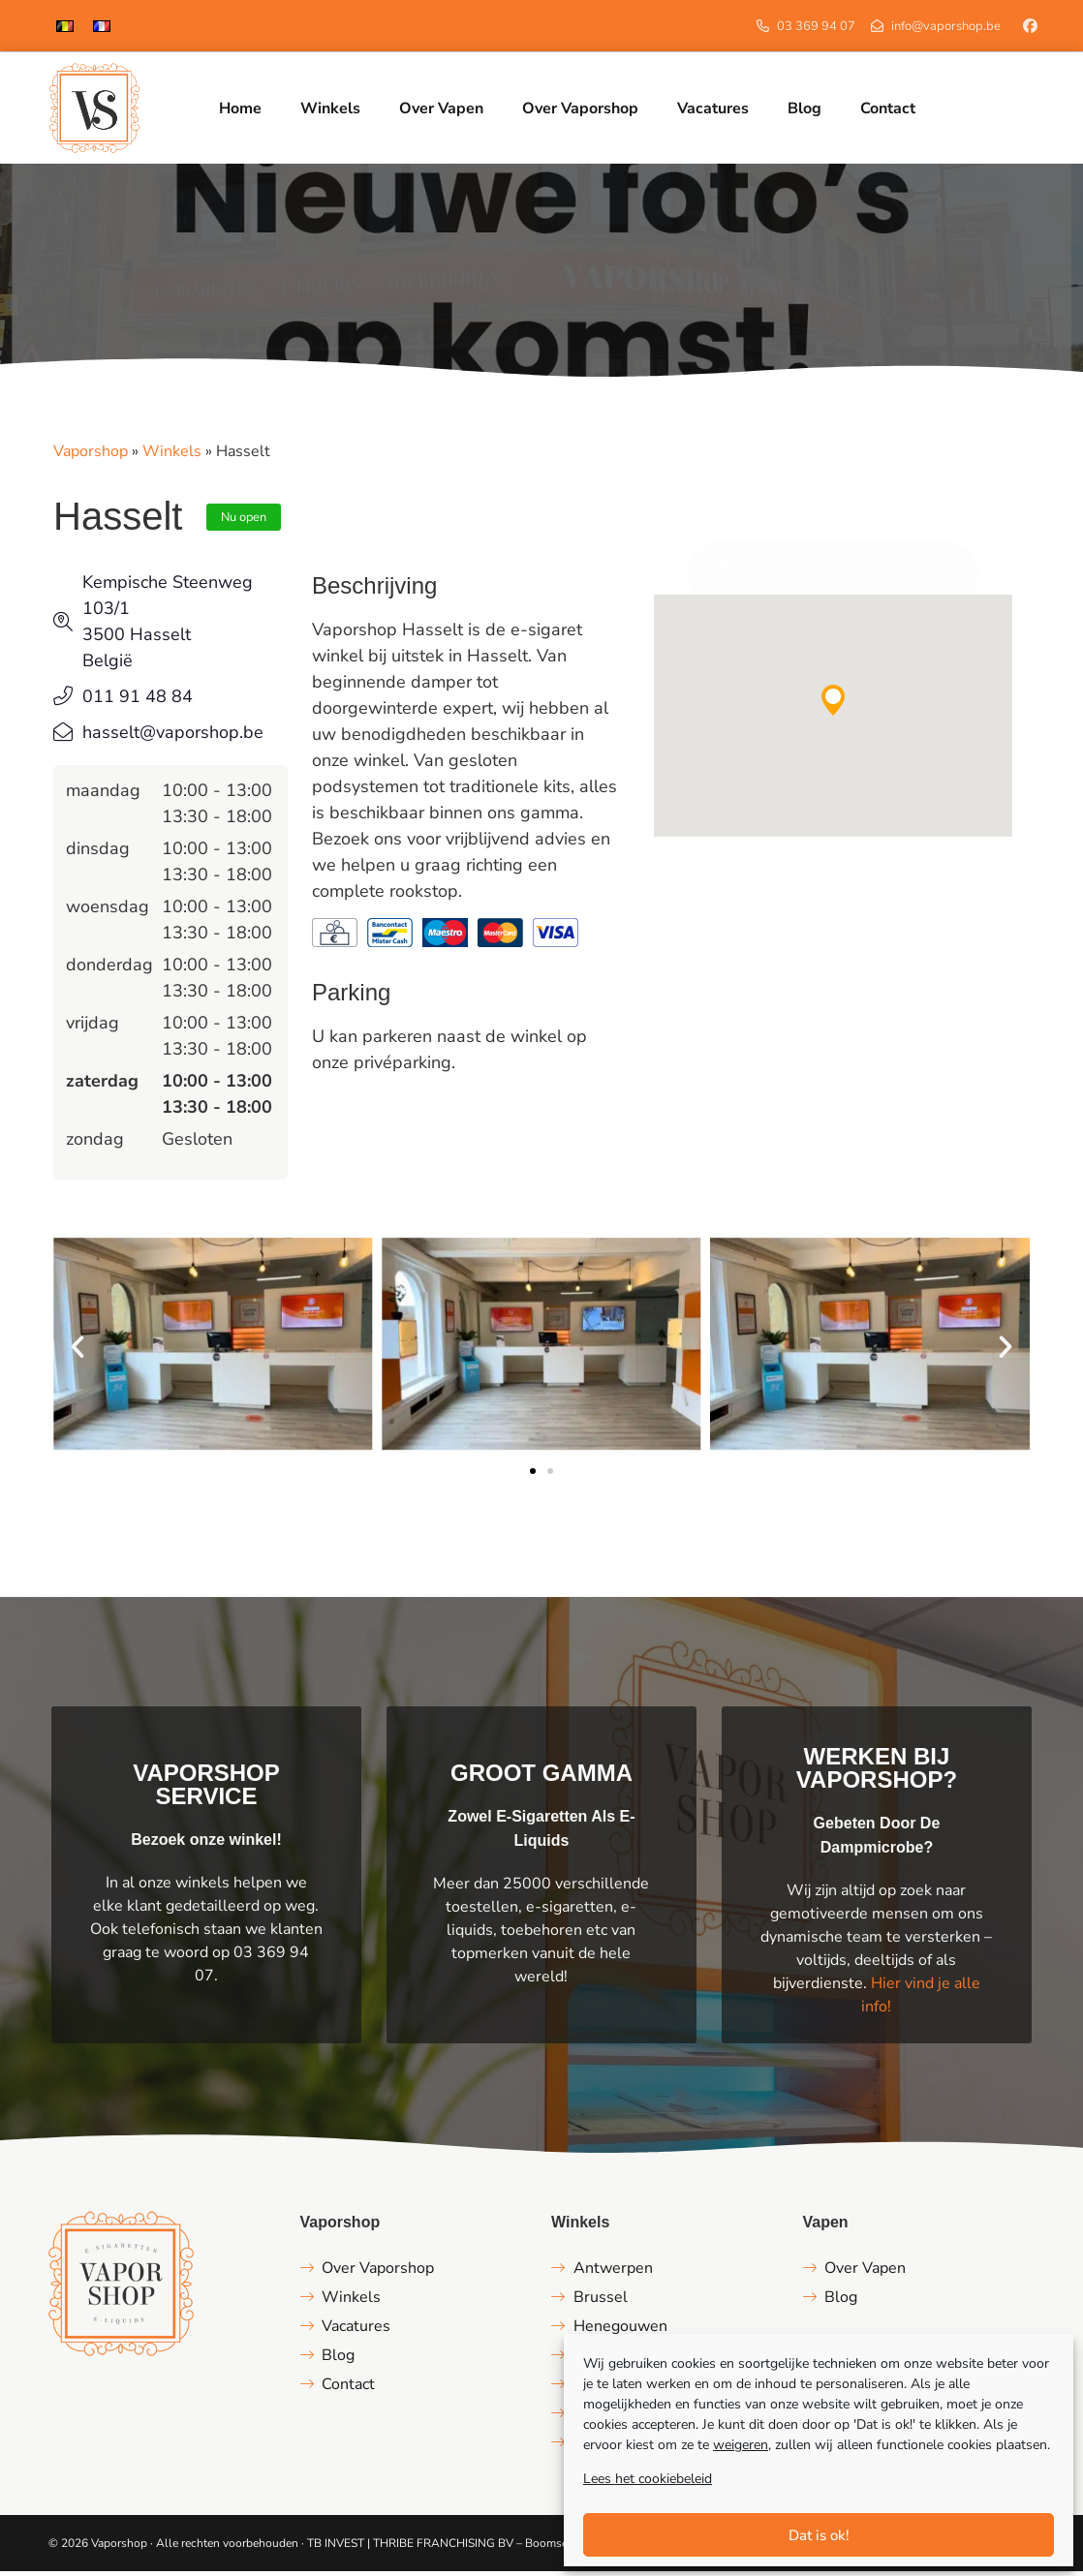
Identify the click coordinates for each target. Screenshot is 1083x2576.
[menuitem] (64, 26)
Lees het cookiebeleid (647, 2478)
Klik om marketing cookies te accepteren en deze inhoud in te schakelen (833, 579)
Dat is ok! (819, 2535)
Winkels (171, 456)
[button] (833, 704)
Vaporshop (90, 456)
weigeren (740, 2445)
